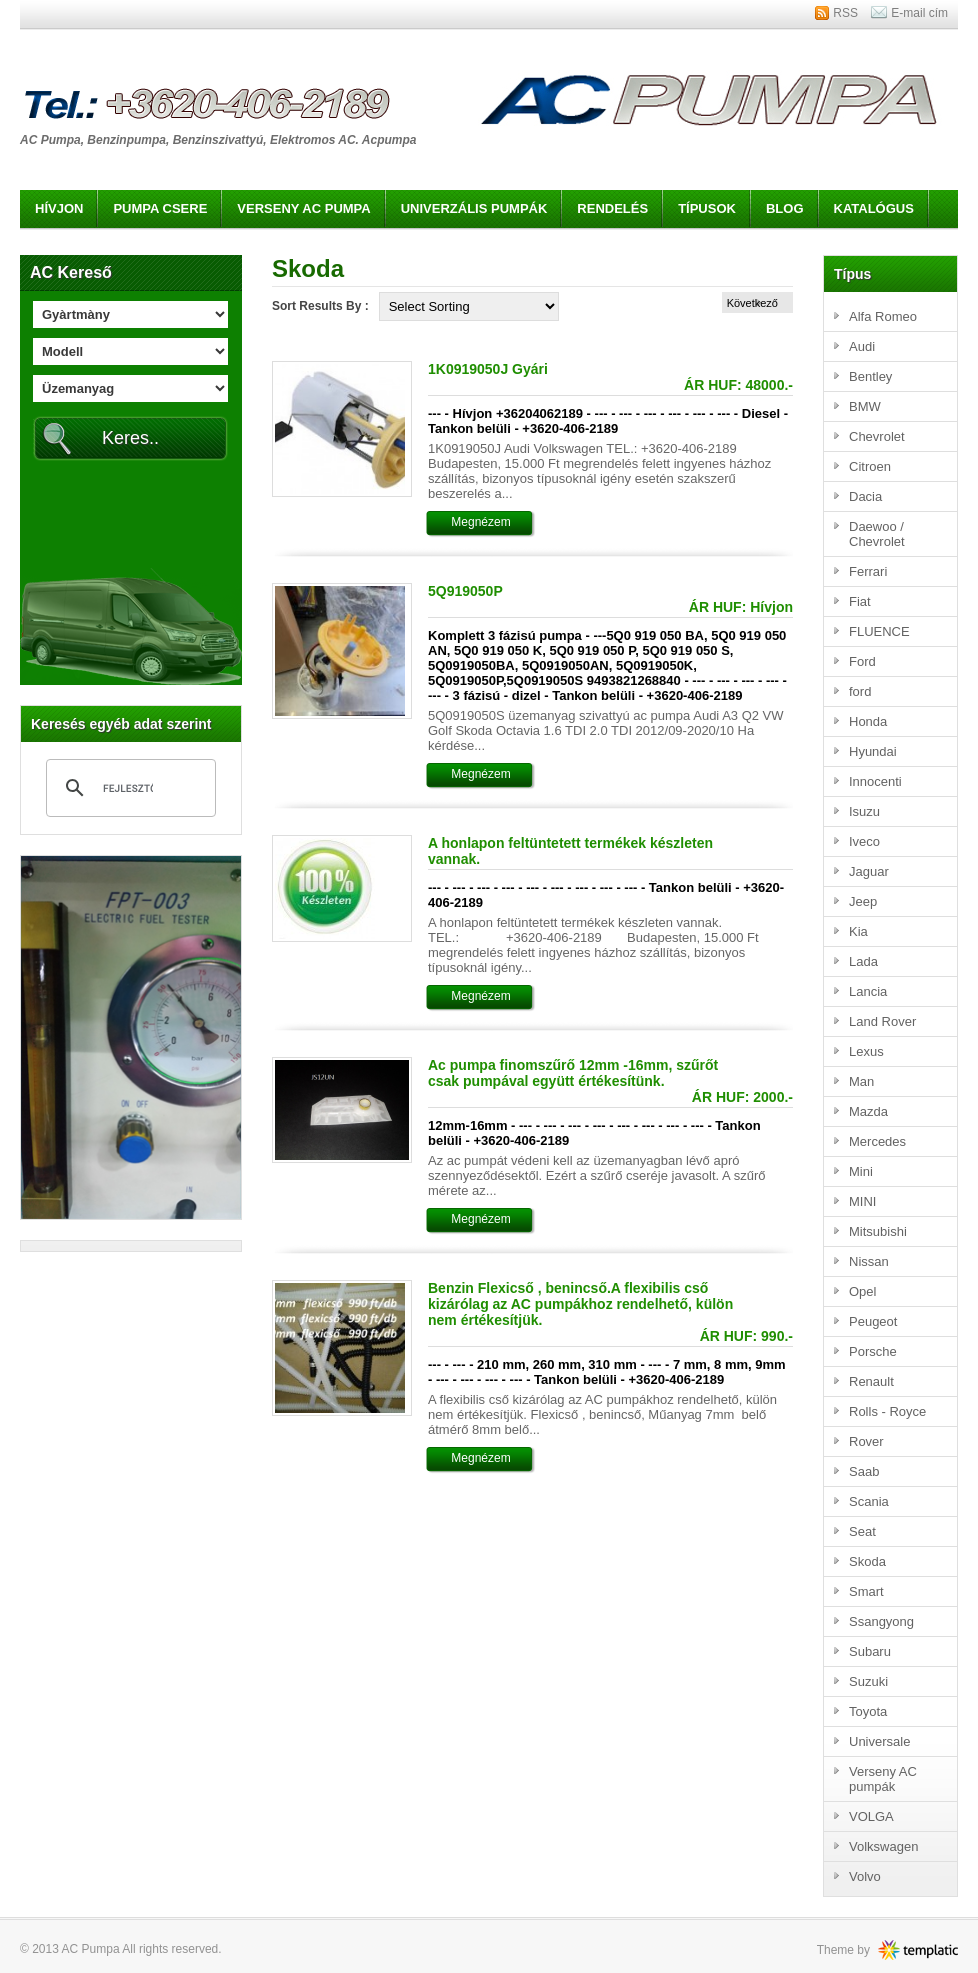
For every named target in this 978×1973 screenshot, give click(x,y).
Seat (862, 1531)
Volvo (865, 1876)
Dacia (865, 496)
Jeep (863, 901)
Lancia (868, 991)
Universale (879, 1741)
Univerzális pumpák (474, 208)
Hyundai (873, 751)
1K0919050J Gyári (488, 369)
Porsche (873, 1351)
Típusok (707, 208)
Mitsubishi (878, 1231)
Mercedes (877, 1141)
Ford (862, 661)
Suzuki (868, 1681)
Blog (785, 208)
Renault (871, 1381)
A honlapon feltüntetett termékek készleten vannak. (570, 851)
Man (861, 1081)
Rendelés (612, 208)
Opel (862, 1291)
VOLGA (871, 1816)
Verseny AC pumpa (303, 208)
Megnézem (480, 522)
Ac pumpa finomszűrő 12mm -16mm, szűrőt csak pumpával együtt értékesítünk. (573, 1073)
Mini (861, 1171)
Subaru (870, 1651)
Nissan (869, 1261)
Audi (862, 346)
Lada (863, 961)
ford (860, 691)
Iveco (864, 841)
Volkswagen (883, 1846)
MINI (862, 1201)
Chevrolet (877, 436)
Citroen (870, 466)
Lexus (866, 1051)
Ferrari (868, 571)
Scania (869, 1501)
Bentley (870, 376)
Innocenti (875, 781)
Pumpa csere (160, 208)
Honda (868, 721)
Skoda (867, 1561)
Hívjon (59, 208)
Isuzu (864, 811)
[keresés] (128, 788)
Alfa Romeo (883, 316)
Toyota (868, 1711)
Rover (866, 1441)
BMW (865, 406)
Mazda (868, 1111)
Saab (864, 1471)
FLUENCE (879, 631)
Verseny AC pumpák (883, 1779)
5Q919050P (465, 591)
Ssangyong (881, 1621)
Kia (858, 931)
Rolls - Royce (887, 1411)
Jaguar (869, 871)
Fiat (860, 601)
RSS (845, 13)
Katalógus (874, 208)
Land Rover (882, 1021)
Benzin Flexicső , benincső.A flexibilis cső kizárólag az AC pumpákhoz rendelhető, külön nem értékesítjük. (580, 1304)
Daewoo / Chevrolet (877, 534)
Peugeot (873, 1321)
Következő (752, 303)
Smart (866, 1591)
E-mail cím (919, 13)
